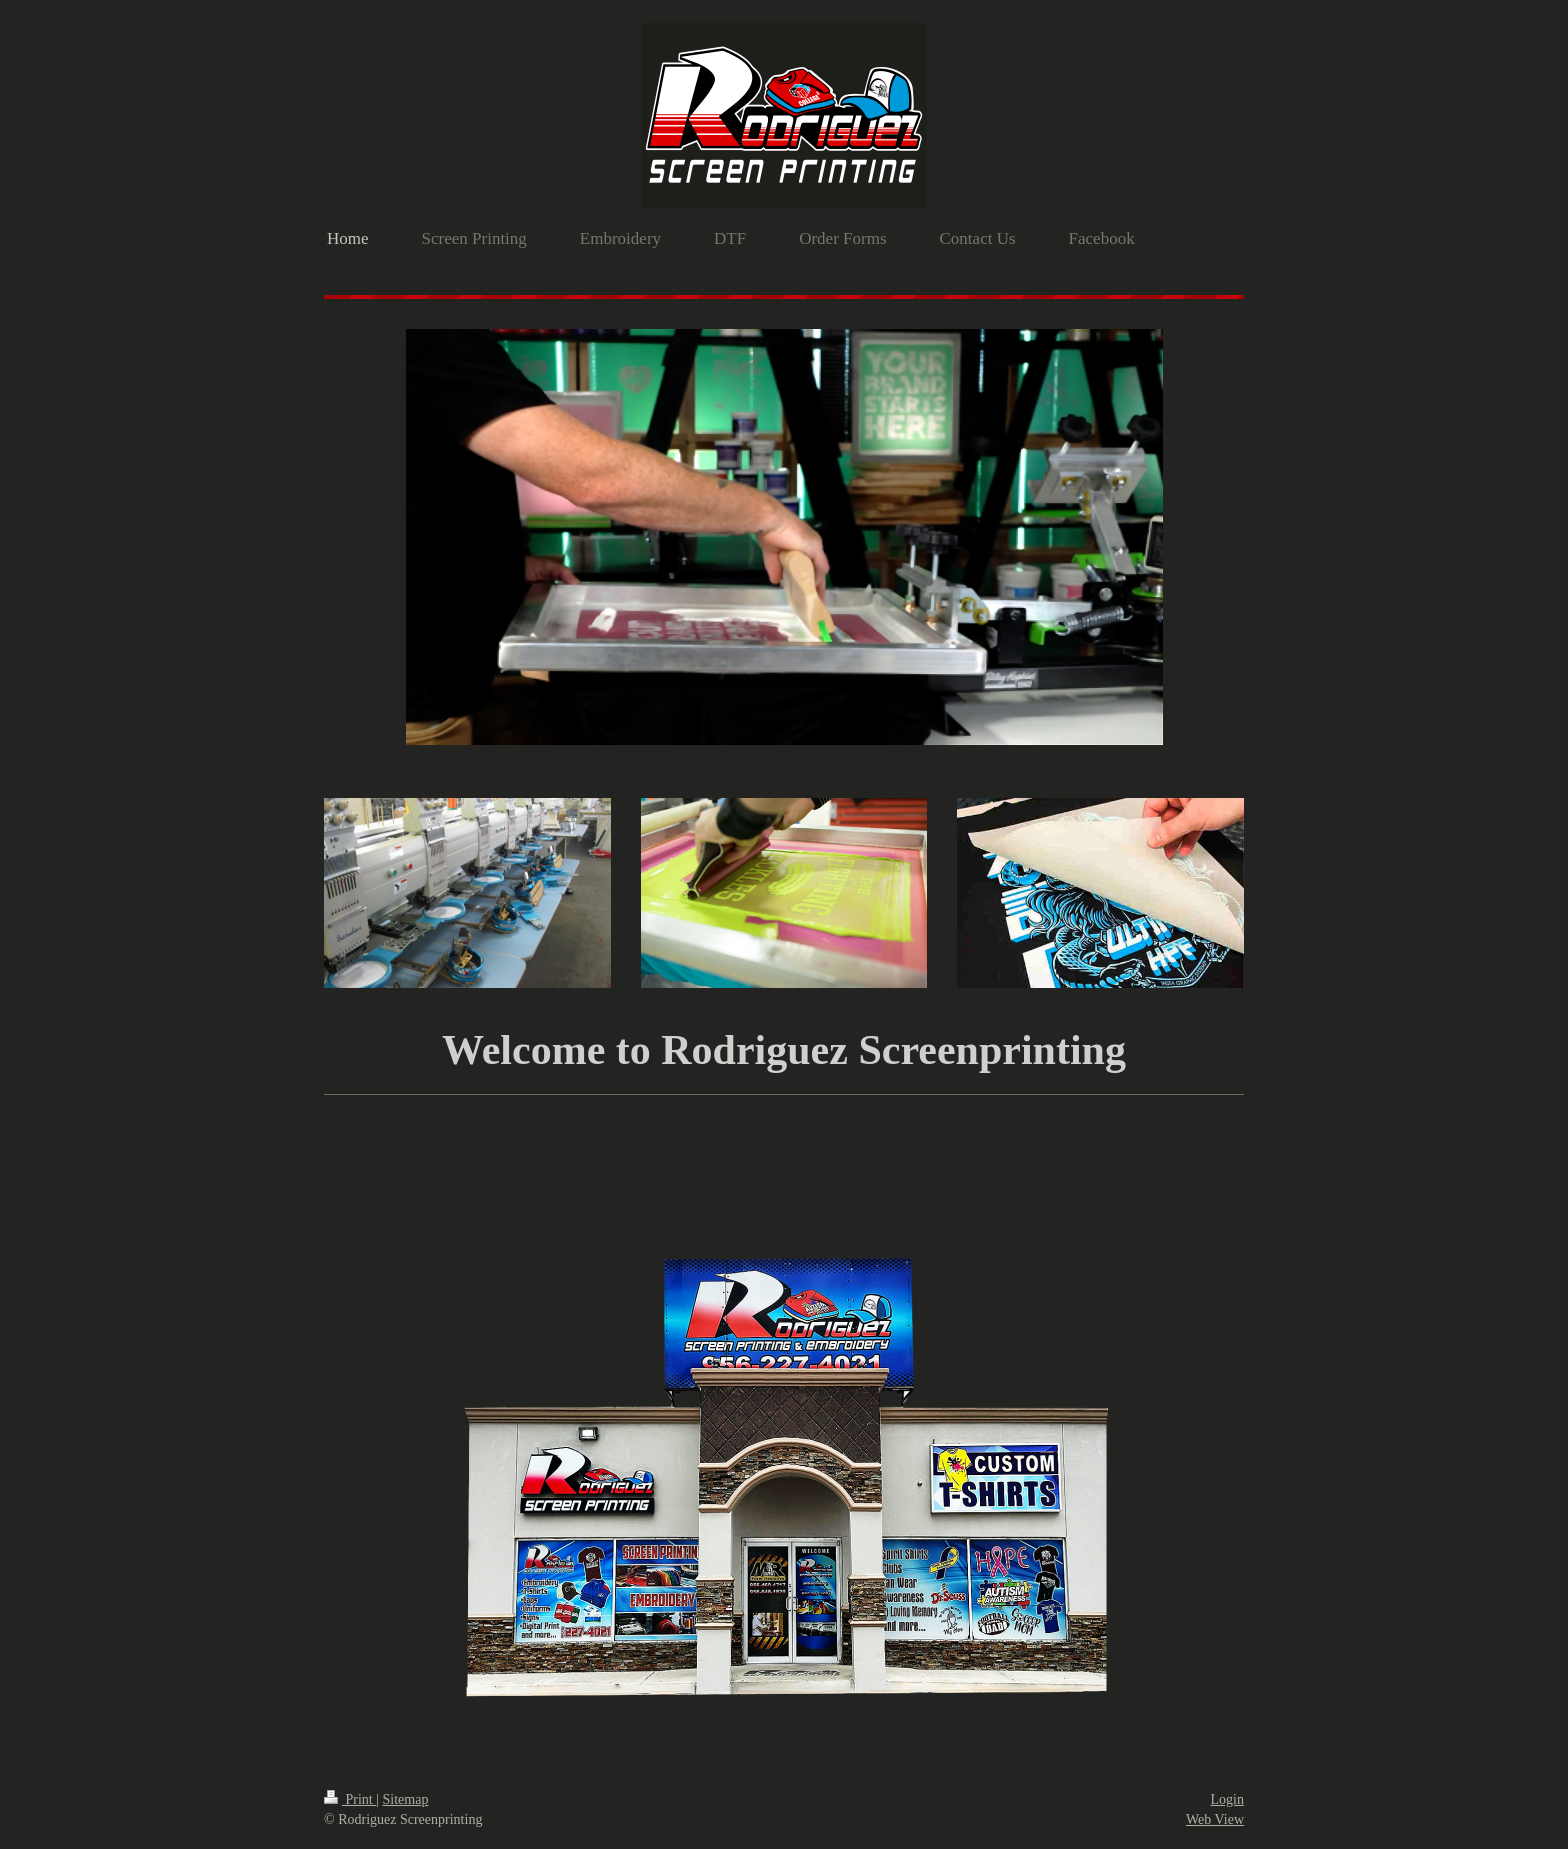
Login (1227, 1799)
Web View (1215, 1819)
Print (350, 1799)
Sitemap (406, 1799)
